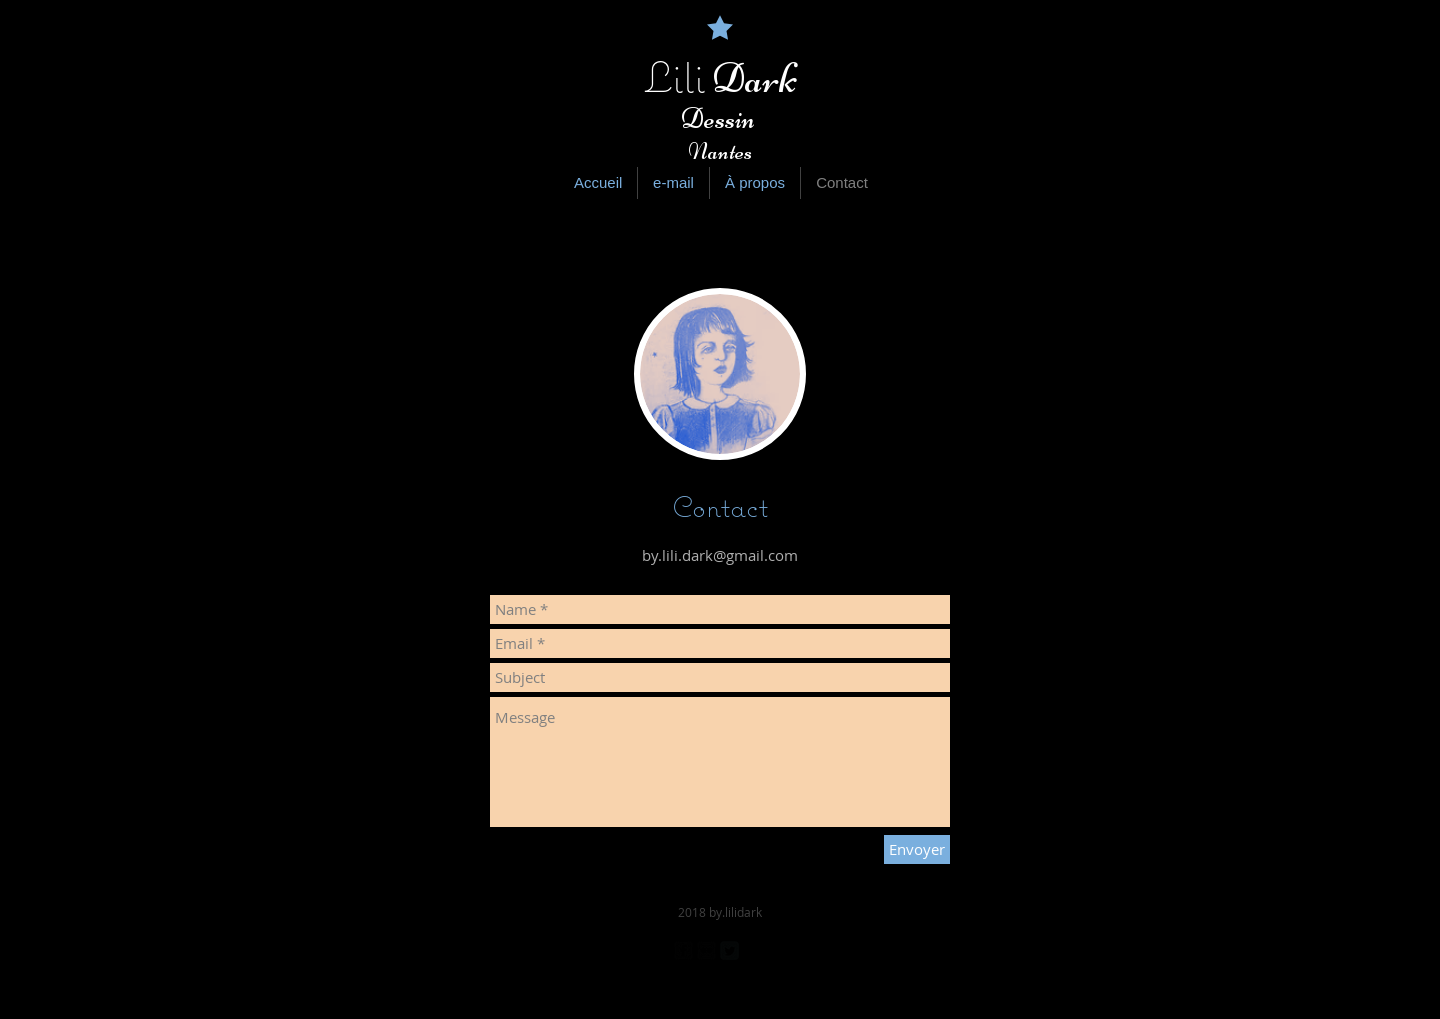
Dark (751, 78)
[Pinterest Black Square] (752, 950)
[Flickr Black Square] (706, 950)
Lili (674, 77)
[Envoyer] (917, 849)
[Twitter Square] (729, 950)
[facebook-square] (683, 950)
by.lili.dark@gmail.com (720, 555)
